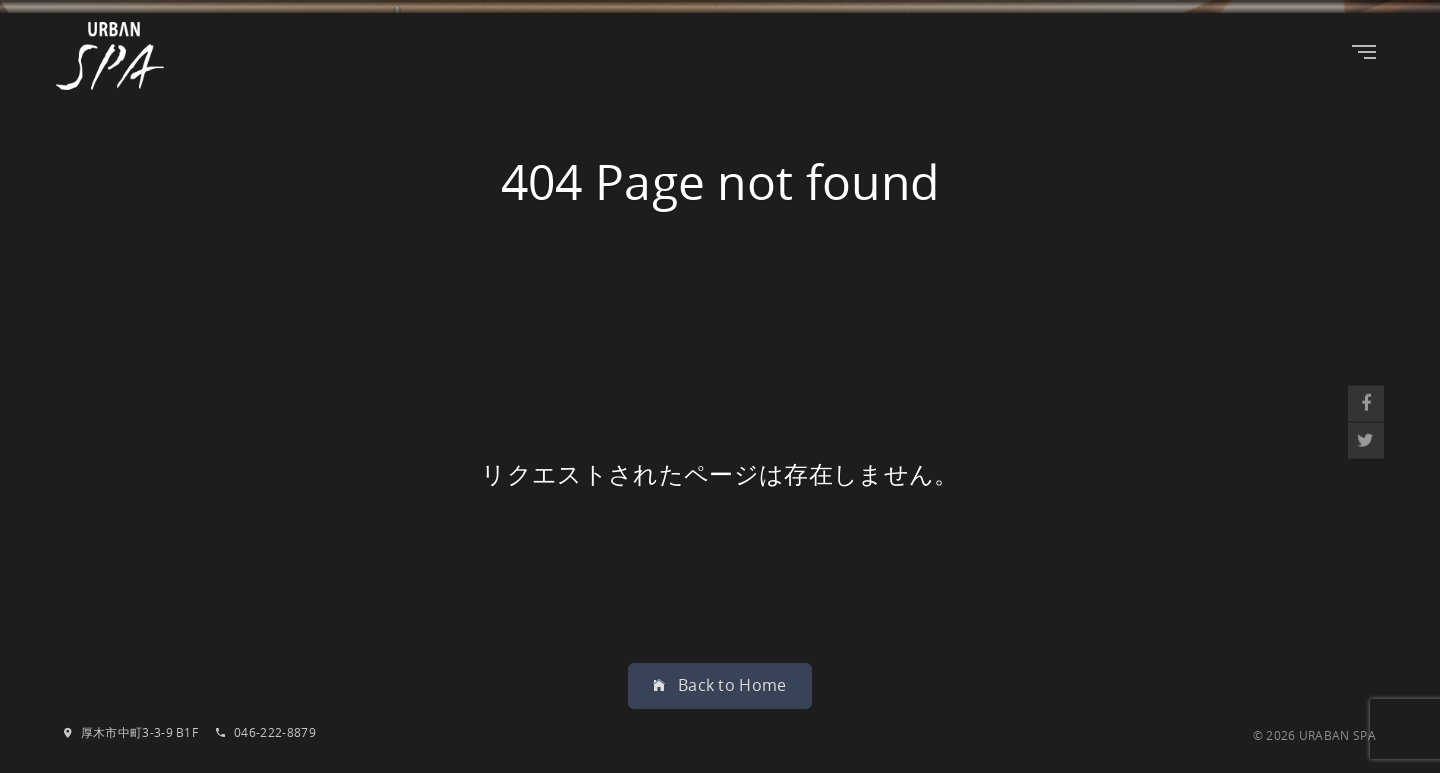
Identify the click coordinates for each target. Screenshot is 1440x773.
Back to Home (720, 685)
